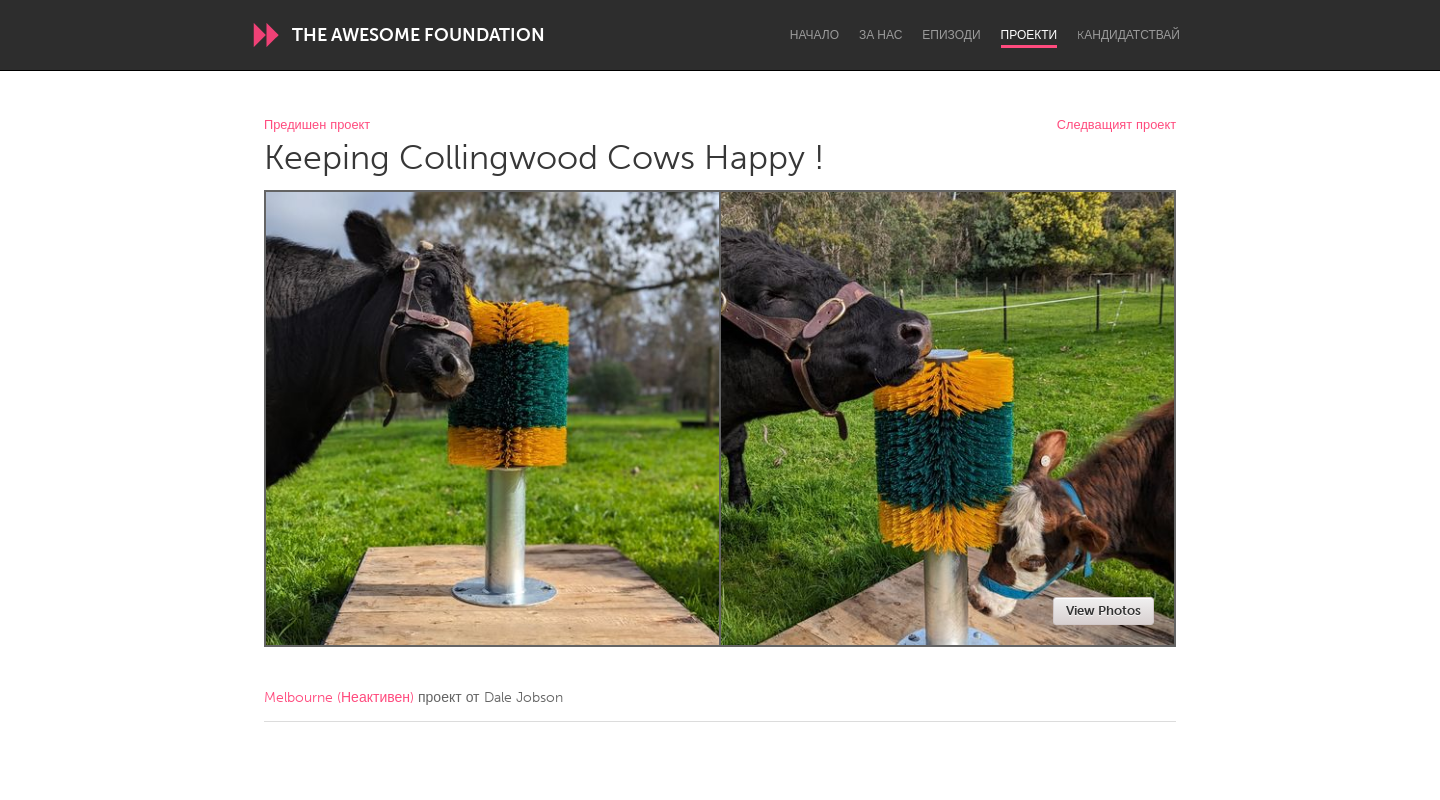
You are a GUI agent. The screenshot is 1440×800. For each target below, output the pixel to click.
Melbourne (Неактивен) (339, 697)
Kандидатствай (1128, 35)
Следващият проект (1116, 125)
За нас (880, 35)
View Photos (1103, 610)
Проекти (1029, 35)
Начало (814, 35)
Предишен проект (317, 125)
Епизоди (951, 35)
